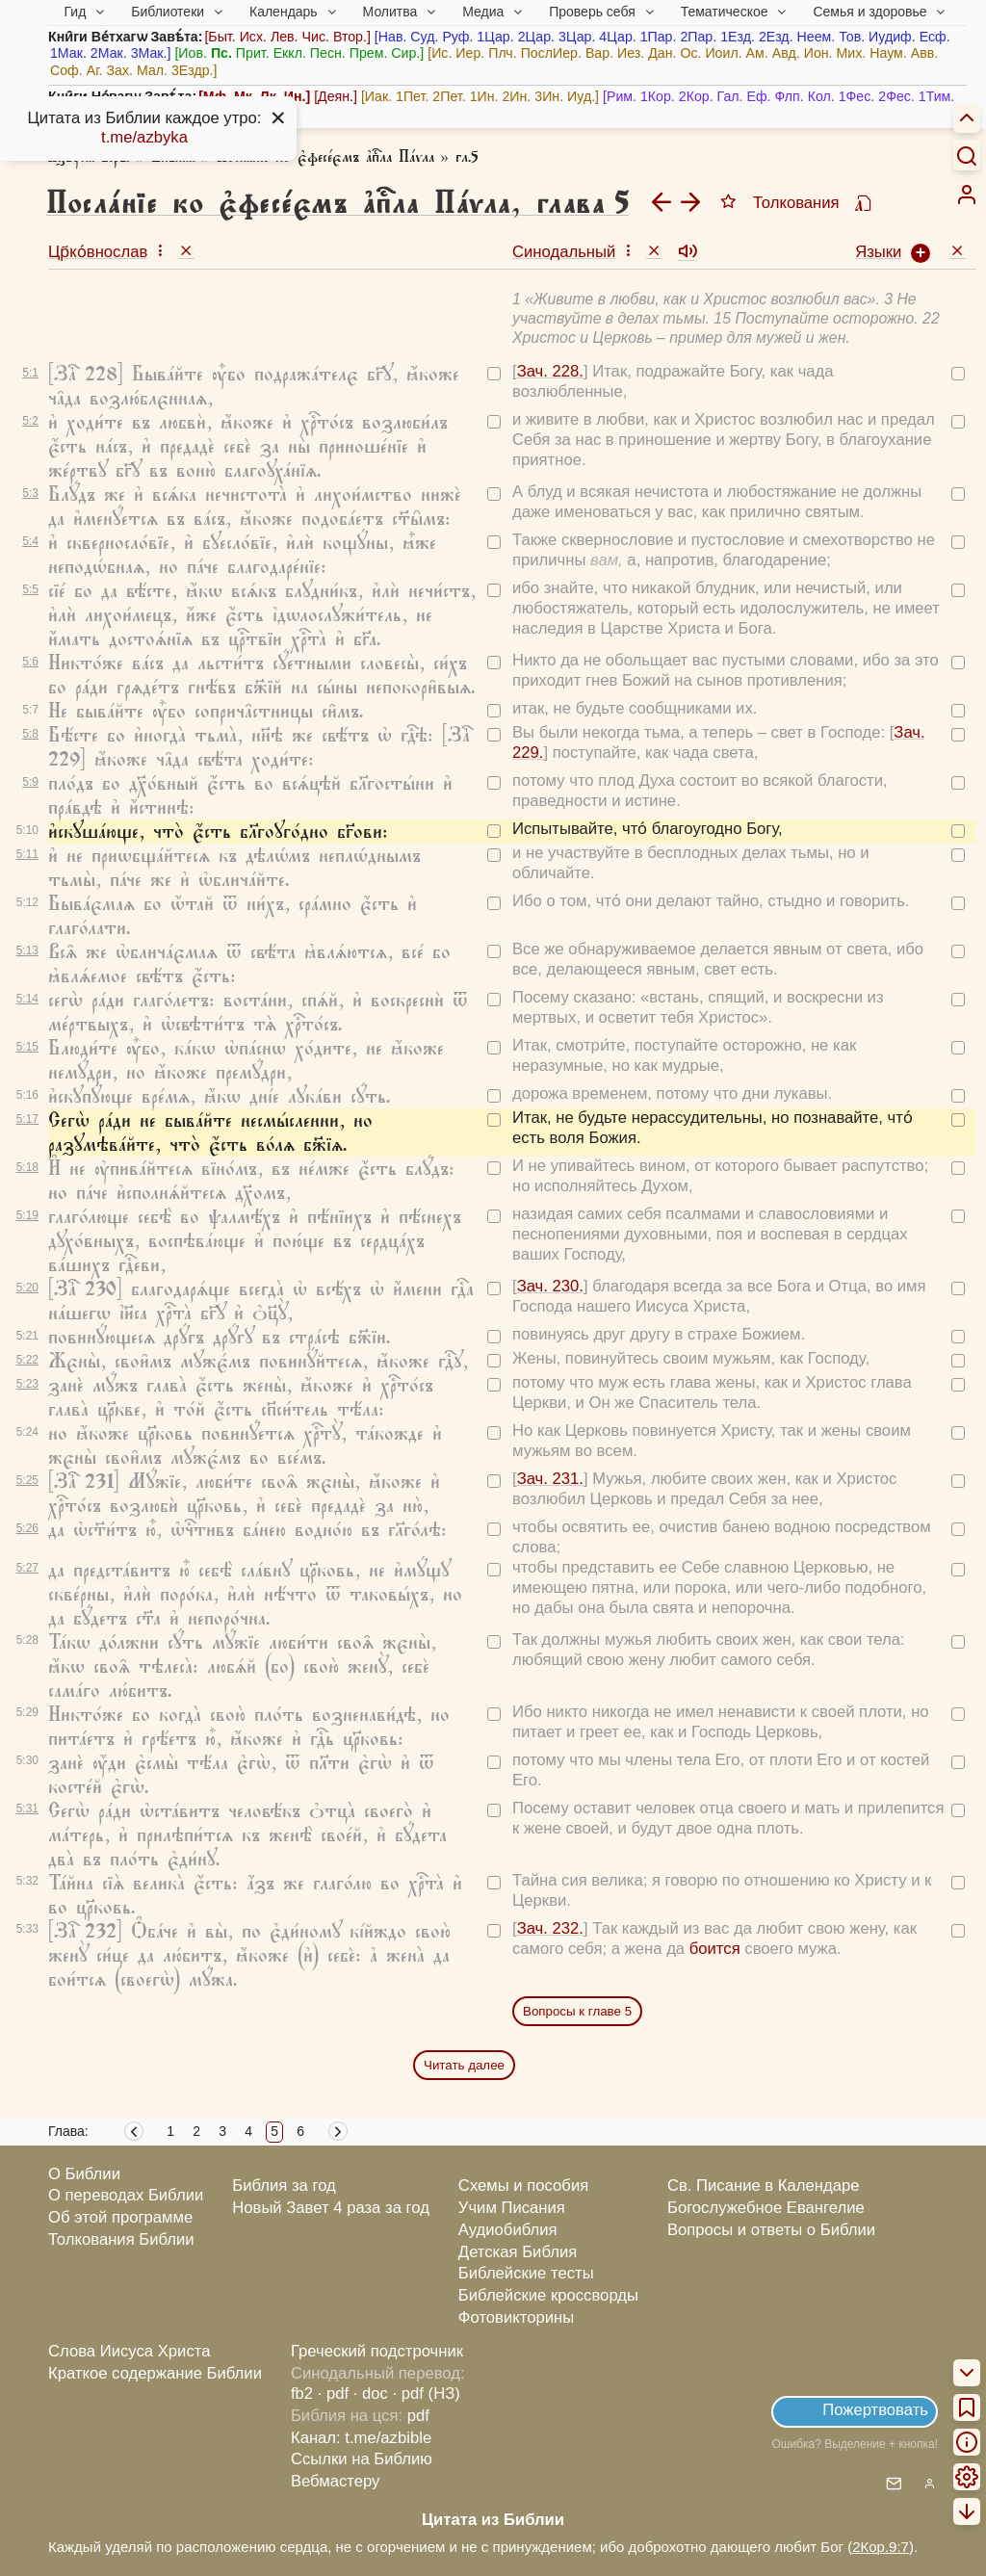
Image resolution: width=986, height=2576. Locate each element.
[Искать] (966, 155)
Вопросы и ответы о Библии (771, 2230)
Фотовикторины (516, 2317)
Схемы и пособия (523, 2185)
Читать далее (464, 2065)
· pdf (333, 2393)
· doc (370, 2393)
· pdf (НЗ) (426, 2393)
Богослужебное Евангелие (766, 2208)
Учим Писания (511, 2208)
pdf (418, 2416)
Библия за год (284, 2185)
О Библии (84, 2174)
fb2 (302, 2393)
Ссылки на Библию (361, 2459)
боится (714, 1948)
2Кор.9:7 (880, 2546)
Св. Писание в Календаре (763, 2185)
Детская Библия (517, 2252)
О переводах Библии (125, 2195)
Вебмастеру (335, 2481)
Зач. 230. (550, 1286)
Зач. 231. (550, 1479)
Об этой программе (120, 2217)
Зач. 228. (550, 371)
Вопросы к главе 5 (577, 2011)
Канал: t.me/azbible (361, 2438)
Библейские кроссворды (548, 2295)
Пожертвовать (875, 2410)
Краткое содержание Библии (155, 2373)
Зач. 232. (550, 1928)
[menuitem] (966, 194)
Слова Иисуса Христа (129, 2351)
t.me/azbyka (144, 137)
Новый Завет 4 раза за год (330, 2208)
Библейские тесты (526, 2273)
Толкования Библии (121, 2239)
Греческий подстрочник (377, 2351)
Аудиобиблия (508, 2230)
